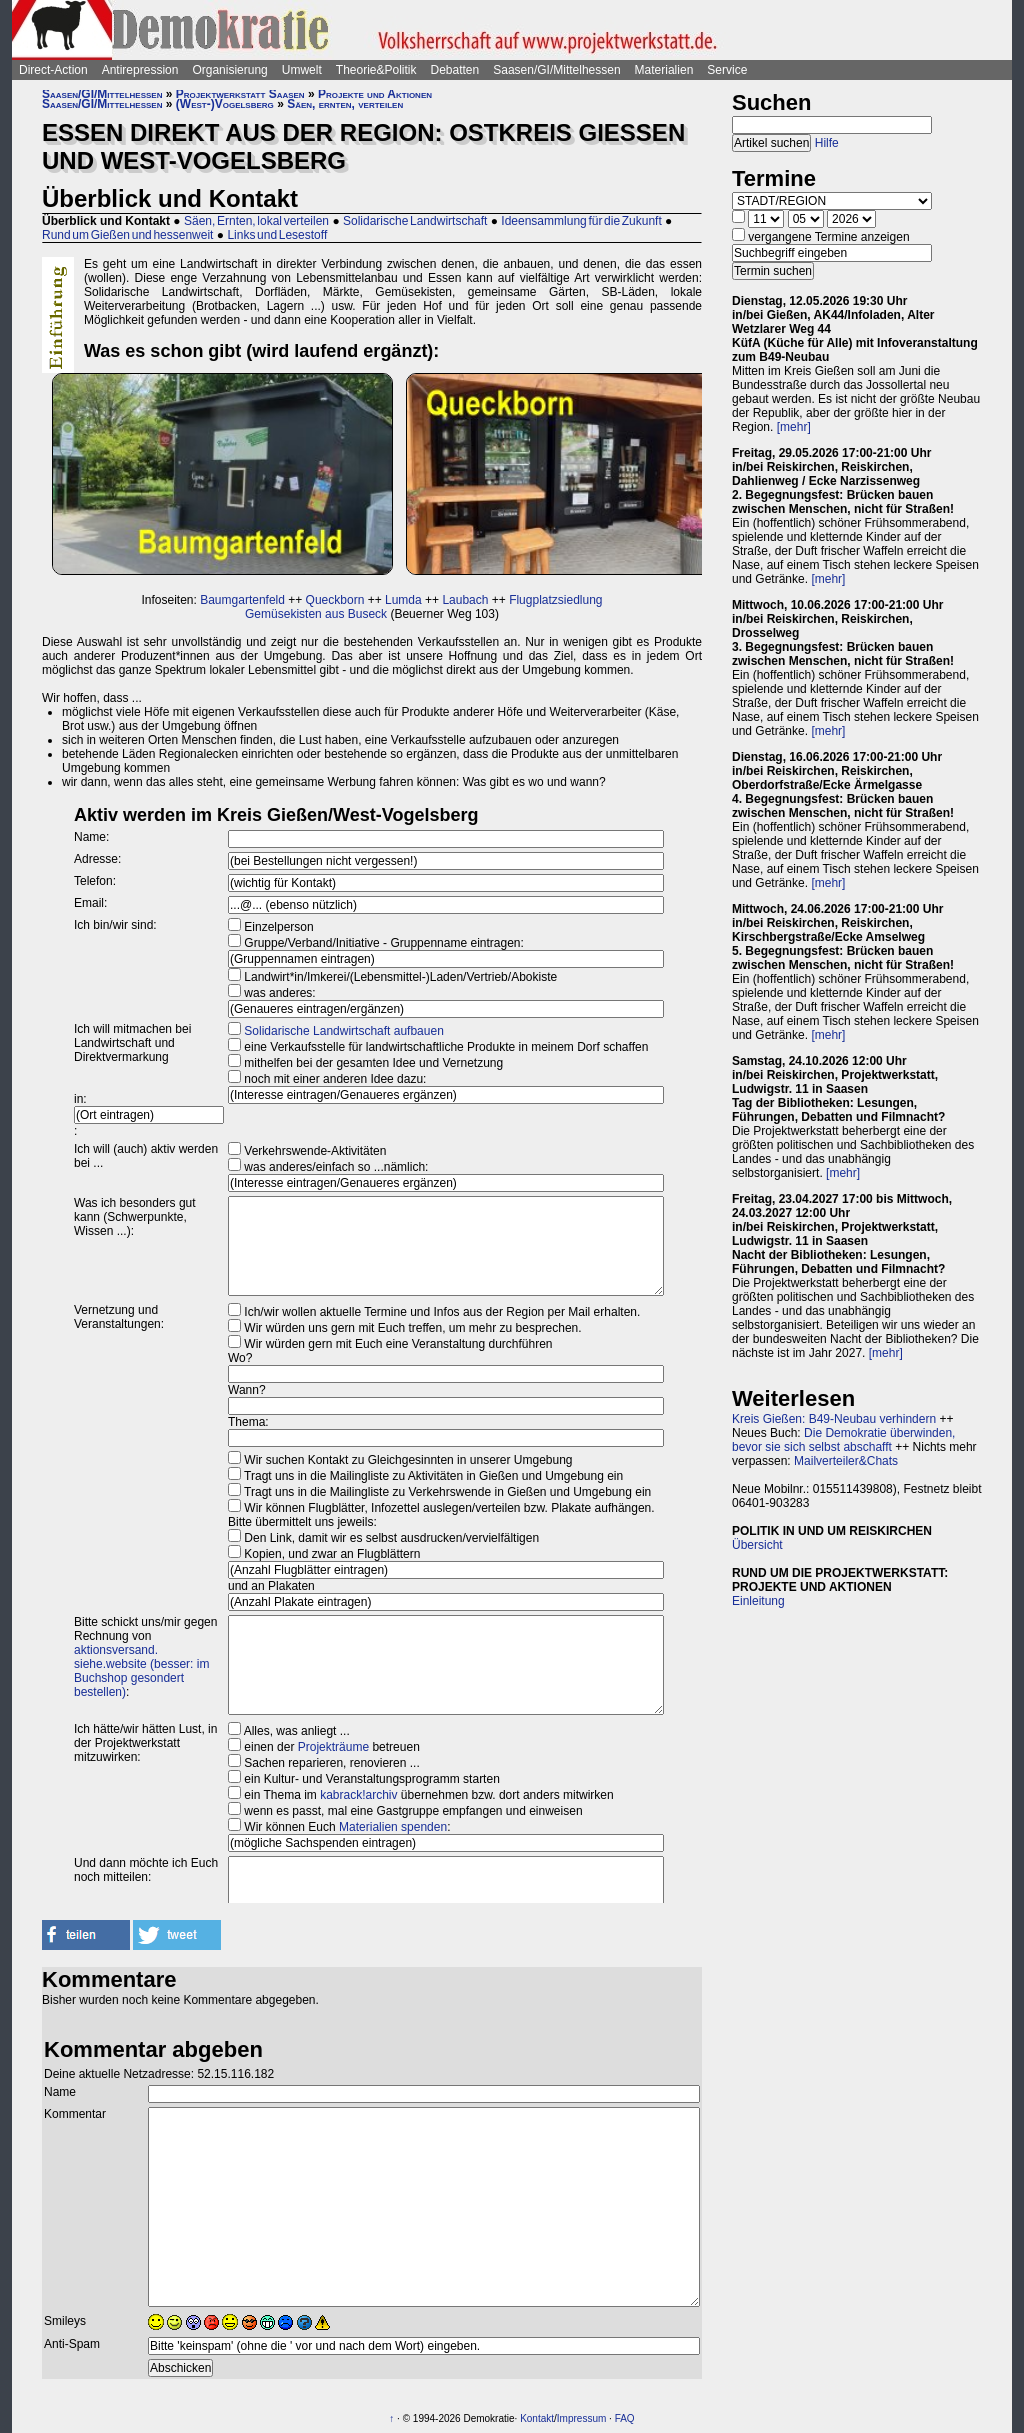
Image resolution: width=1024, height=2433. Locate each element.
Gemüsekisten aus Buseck (316, 614)
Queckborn (335, 600)
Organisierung (229, 70)
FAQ (625, 2418)
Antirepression (140, 70)
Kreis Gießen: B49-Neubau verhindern (834, 1419)
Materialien (664, 70)
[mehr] (794, 427)
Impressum (581, 2418)
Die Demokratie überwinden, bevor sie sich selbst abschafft (843, 1440)
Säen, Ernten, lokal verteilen (256, 221)
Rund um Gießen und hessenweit (127, 235)
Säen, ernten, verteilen (345, 104)
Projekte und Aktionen (375, 94)
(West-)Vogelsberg (225, 104)
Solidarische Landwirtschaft (415, 221)
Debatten (455, 70)
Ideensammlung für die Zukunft (581, 221)
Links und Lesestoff (277, 235)
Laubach (465, 600)
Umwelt (302, 70)
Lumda (403, 600)
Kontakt (537, 2418)
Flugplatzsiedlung (555, 600)
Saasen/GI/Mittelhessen (556, 70)
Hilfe (827, 143)
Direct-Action (53, 70)
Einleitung (758, 1601)
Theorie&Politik (376, 70)
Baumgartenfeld (242, 600)
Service (727, 70)
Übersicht (757, 1545)
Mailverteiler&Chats (846, 1461)
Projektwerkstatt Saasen (240, 94)
